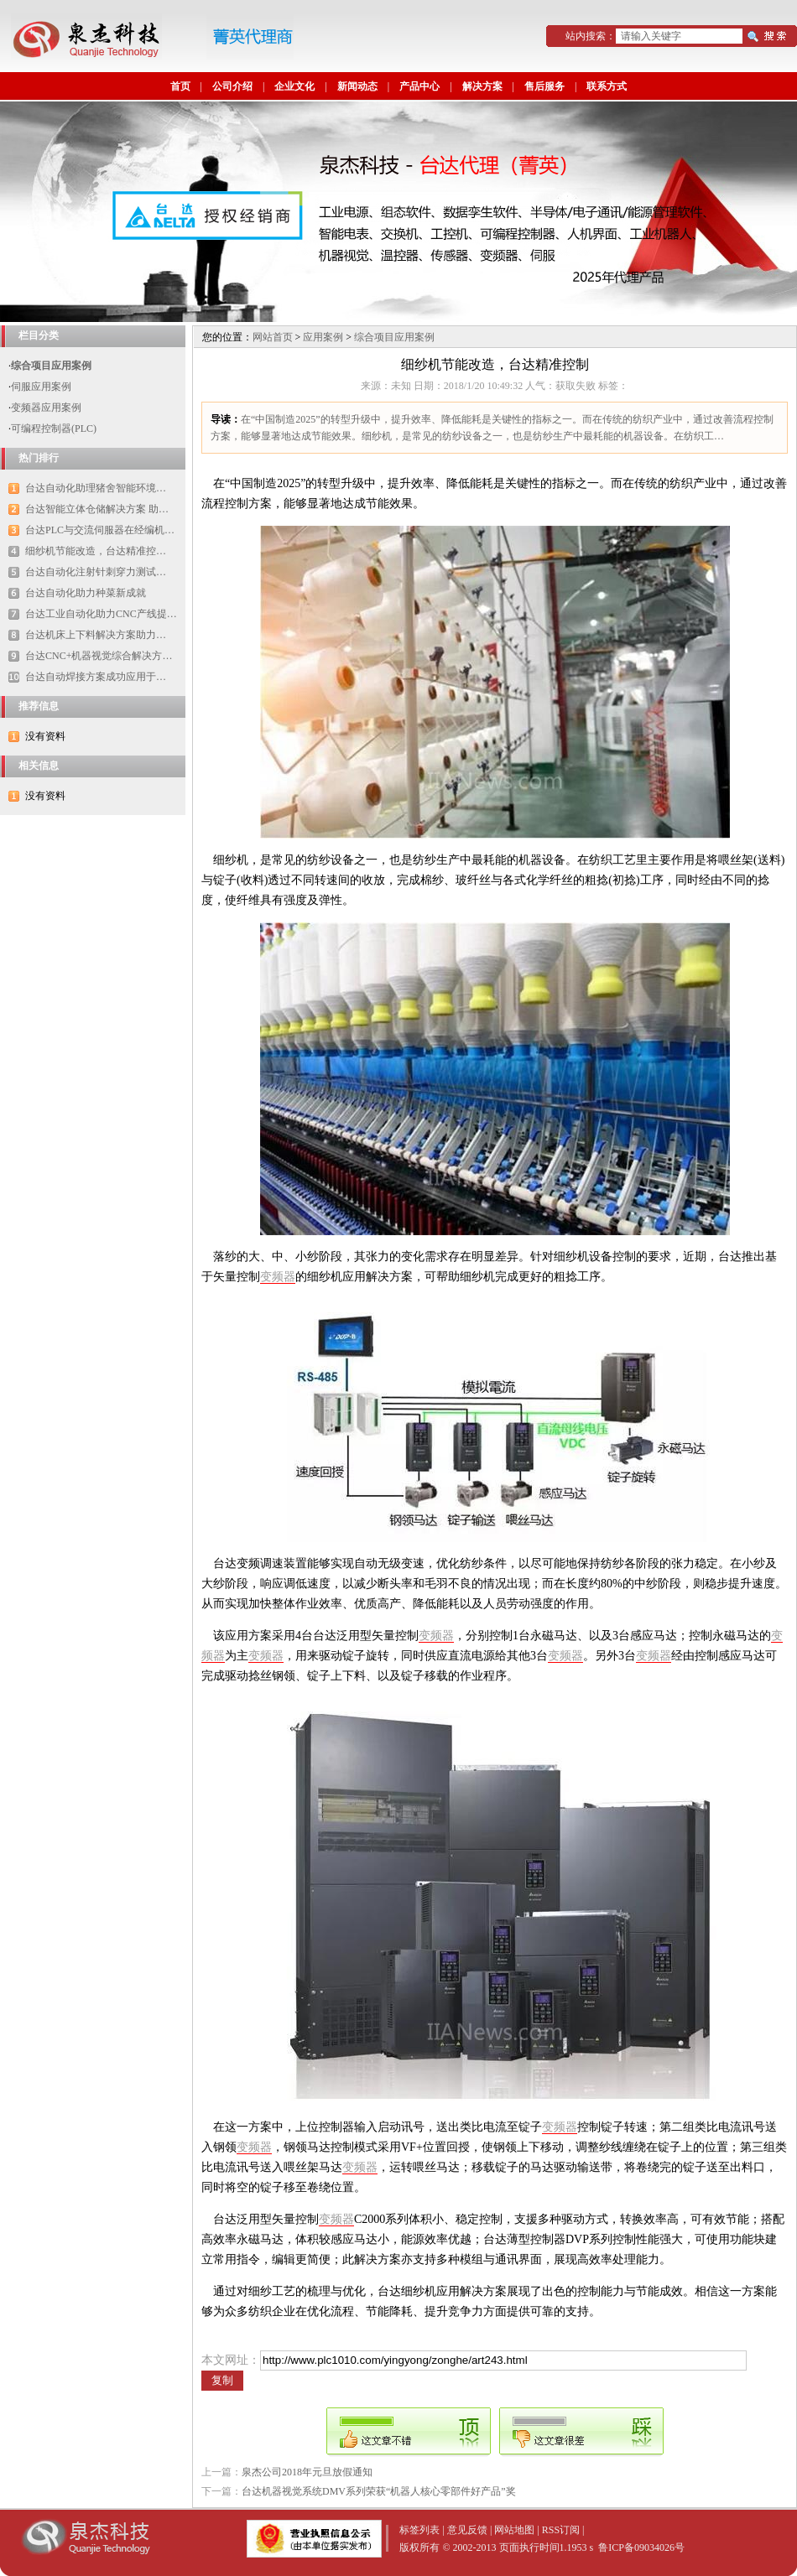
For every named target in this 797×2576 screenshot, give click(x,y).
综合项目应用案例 (51, 365)
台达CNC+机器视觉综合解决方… (98, 656)
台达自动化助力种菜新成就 (85, 593)
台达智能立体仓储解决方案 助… (97, 509)
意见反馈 (467, 2530)
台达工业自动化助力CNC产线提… (101, 614)
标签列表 (419, 2530)
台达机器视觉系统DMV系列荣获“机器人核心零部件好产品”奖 (379, 2491)
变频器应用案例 (46, 407)
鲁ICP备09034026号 (641, 2547)
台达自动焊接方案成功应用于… (95, 677)
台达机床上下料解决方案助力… (95, 635)
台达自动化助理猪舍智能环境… (95, 488)
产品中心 (419, 86)
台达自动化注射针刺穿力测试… (95, 572)
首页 (180, 86)
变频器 (277, 1276)
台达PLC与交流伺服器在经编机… (100, 530)
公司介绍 (232, 86)
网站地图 (514, 2530)
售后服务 (544, 86)
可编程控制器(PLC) (53, 428)
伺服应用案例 (41, 386)
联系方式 (606, 86)
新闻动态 (357, 86)
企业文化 (294, 86)
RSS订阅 (561, 2530)
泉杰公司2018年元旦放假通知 (307, 2472)
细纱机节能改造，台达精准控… (95, 551)
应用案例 (323, 337)
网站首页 (273, 337)
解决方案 (482, 86)
